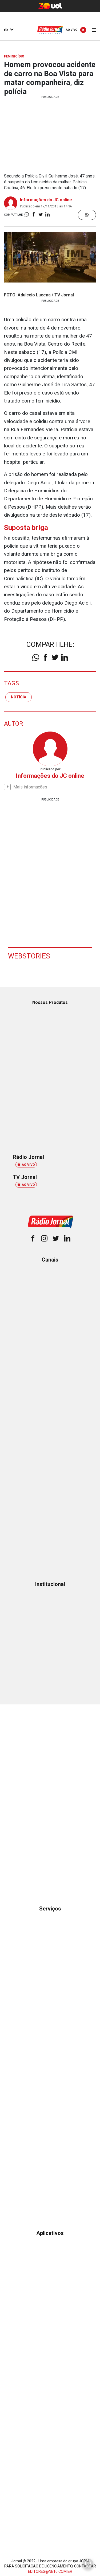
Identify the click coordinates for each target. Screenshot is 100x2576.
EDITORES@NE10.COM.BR (50, 2571)
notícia (18, 697)
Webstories (29, 956)
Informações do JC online (46, 199)
